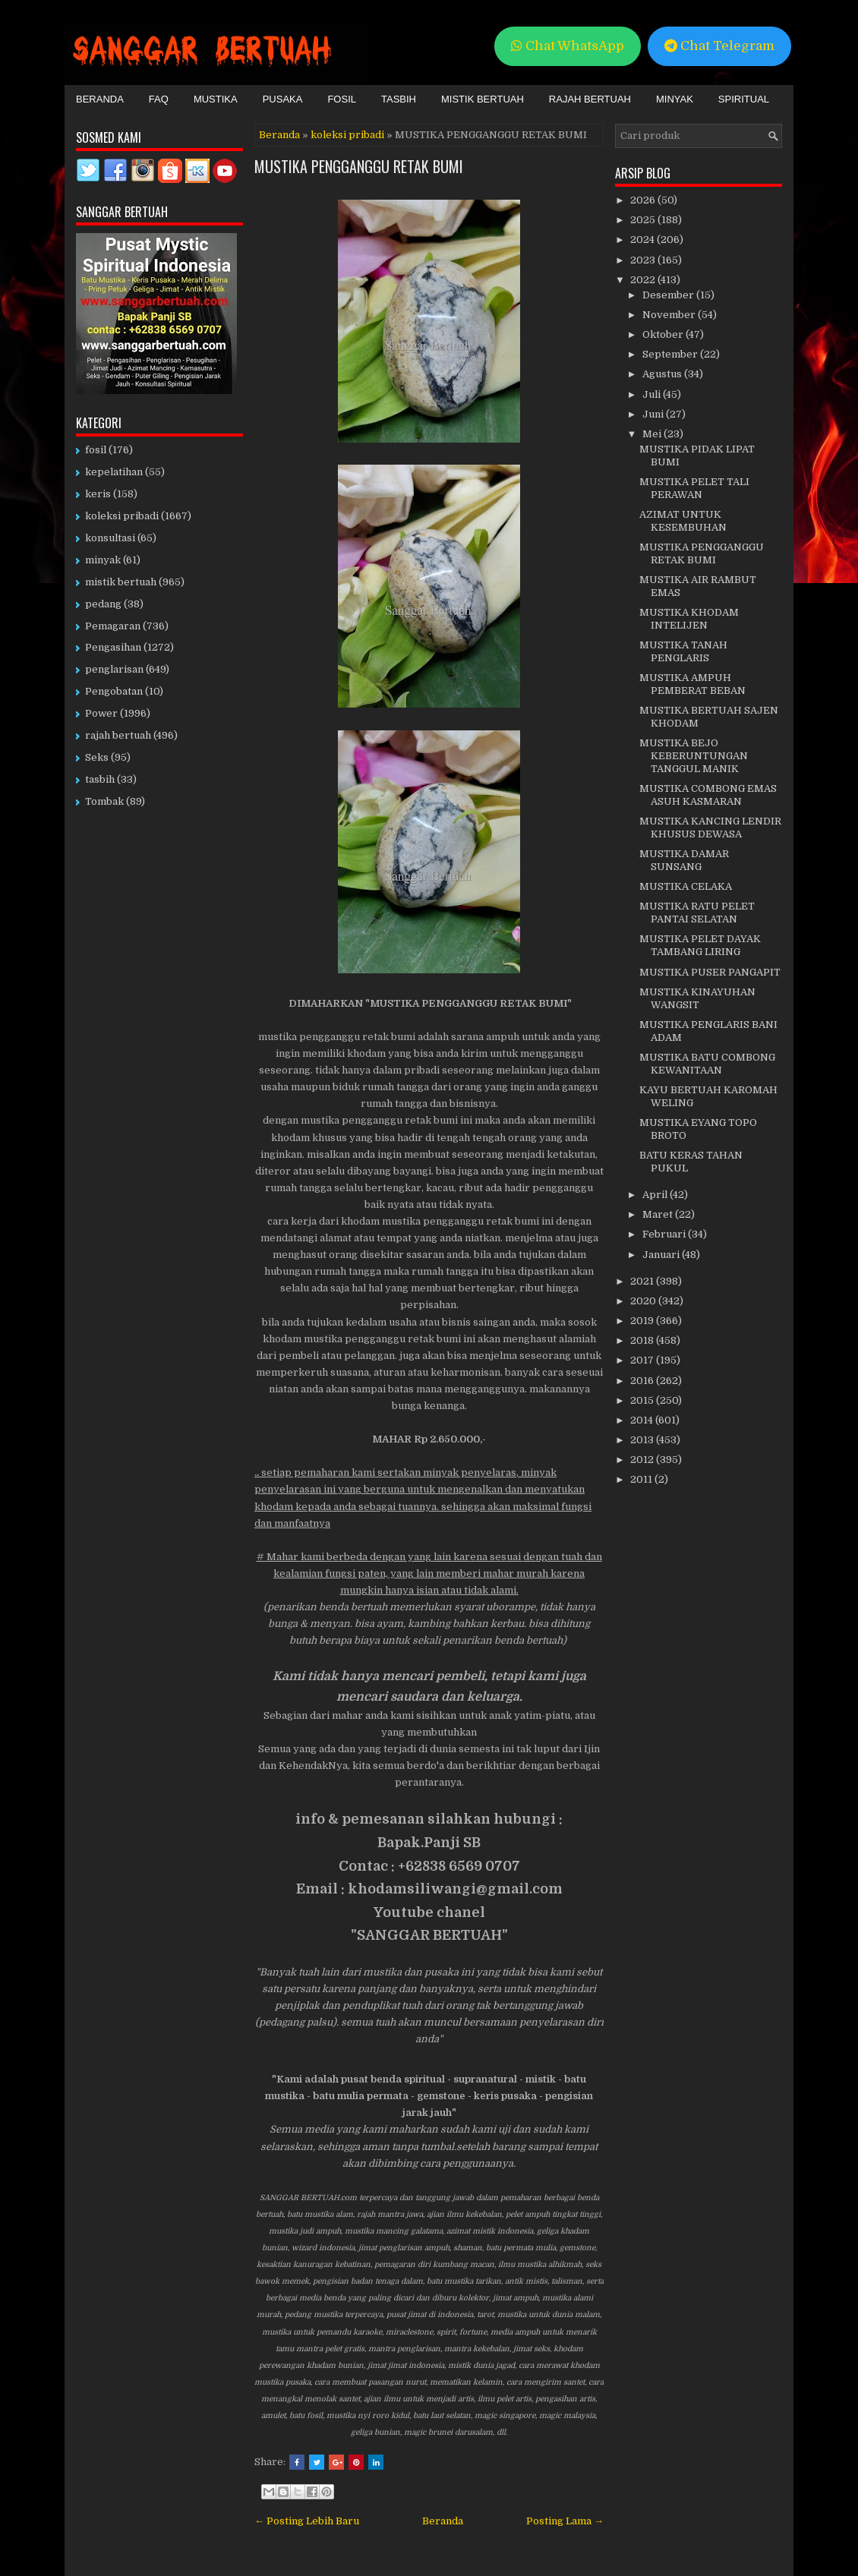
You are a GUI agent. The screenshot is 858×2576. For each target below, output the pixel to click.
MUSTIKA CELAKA (685, 886)
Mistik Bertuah (482, 99)
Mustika (216, 99)
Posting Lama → (565, 2521)
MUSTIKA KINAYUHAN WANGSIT (697, 998)
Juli (652, 394)
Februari (665, 1234)
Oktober (664, 334)
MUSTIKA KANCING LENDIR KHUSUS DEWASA (710, 827)
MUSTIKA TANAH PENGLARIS (683, 651)
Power (101, 713)
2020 (644, 1301)
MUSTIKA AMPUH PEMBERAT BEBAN (692, 684)
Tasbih (398, 99)
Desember (669, 295)
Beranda (100, 99)
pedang (103, 604)
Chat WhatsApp (567, 46)
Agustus (663, 374)
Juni (654, 414)
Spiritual (743, 99)
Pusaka (283, 99)
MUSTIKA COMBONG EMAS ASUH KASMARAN (708, 795)
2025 (644, 219)
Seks (97, 757)
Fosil (341, 99)
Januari (662, 1254)
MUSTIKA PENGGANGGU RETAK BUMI (358, 166)
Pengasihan (113, 647)
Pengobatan (114, 691)
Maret (658, 1214)
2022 (644, 279)
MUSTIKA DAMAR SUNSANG (684, 860)
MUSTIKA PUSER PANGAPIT (710, 972)
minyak (103, 560)
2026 (644, 200)
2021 (643, 1281)
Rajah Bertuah (590, 99)
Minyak (674, 99)
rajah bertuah (118, 735)
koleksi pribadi (347, 134)
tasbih (100, 779)
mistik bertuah (120, 582)
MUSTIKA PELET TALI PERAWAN (694, 488)
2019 (643, 1320)
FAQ (159, 99)
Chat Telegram (719, 46)
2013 (643, 1440)
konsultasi (110, 538)
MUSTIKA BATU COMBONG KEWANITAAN (707, 1064)
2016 (643, 1380)
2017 (643, 1360)
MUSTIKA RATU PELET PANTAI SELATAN (697, 912)
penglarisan (114, 669)
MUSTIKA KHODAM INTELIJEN (689, 619)
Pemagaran (112, 626)
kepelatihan (114, 472)
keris (98, 494)
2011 (642, 1479)
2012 (643, 1459)
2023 (644, 260)
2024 (643, 239)
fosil (95, 450)
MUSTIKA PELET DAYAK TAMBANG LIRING (700, 945)
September (671, 354)
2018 (643, 1340)
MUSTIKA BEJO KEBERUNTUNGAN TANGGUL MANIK (693, 755)
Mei (653, 434)
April (656, 1194)
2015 (643, 1400)
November (670, 314)
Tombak (104, 801)
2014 (642, 1420)
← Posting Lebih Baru (306, 2521)
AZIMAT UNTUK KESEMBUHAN (683, 521)
